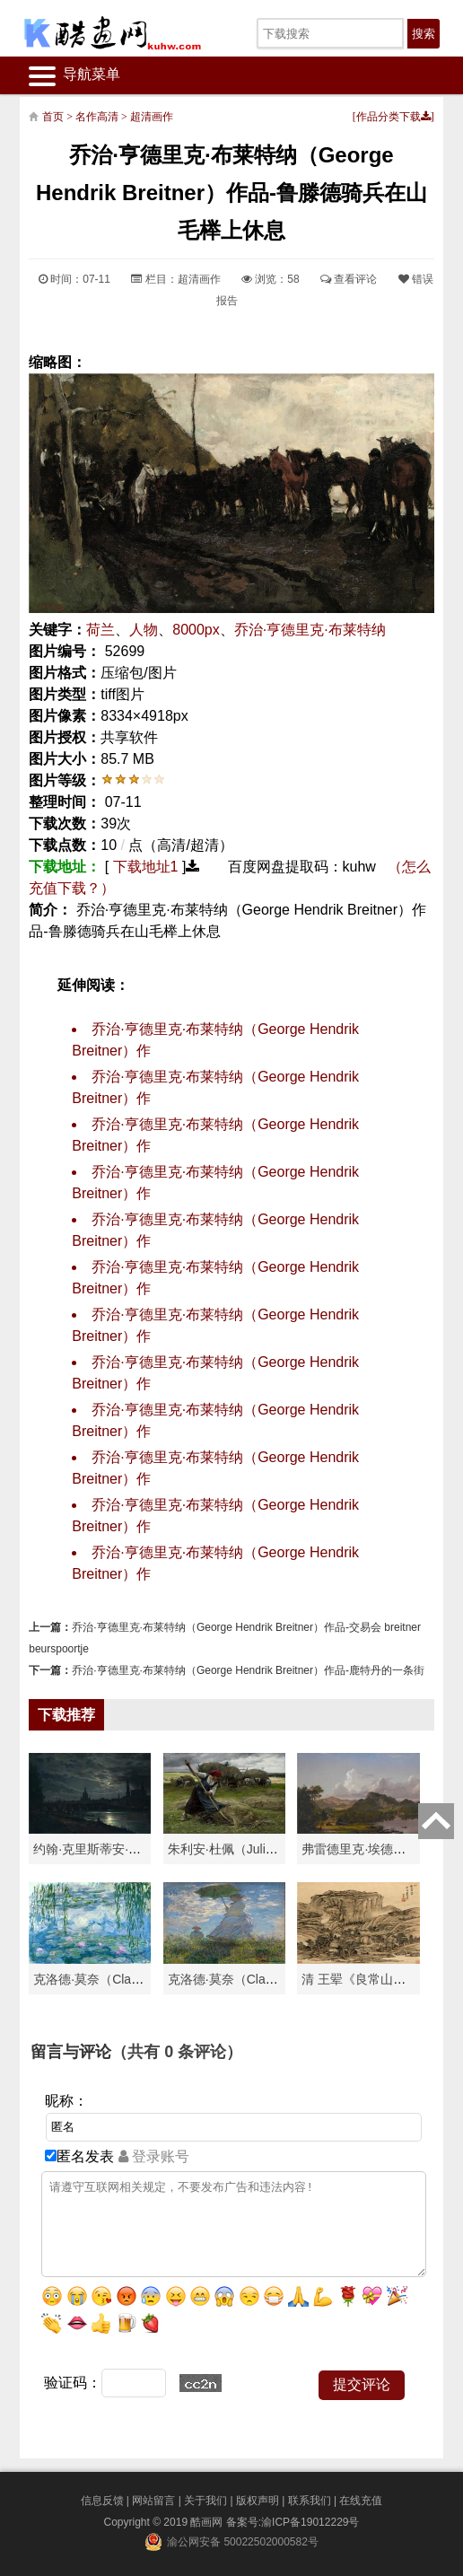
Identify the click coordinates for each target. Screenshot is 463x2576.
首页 (53, 116)
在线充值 (360, 2500)
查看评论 (348, 279)
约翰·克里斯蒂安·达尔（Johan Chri (129, 1849)
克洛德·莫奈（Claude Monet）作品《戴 (278, 1979)
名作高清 (96, 116)
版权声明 (257, 2500)
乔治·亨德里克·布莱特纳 (310, 629)
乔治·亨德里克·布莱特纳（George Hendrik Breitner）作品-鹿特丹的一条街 (248, 1670)
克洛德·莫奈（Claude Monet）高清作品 (143, 1979)
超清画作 (151, 116)
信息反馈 (102, 2500)
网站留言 (153, 2500)
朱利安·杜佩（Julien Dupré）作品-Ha (271, 1849)
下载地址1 (146, 866)
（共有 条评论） (176, 2052)
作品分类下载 (393, 116)
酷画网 (207, 2522)
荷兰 (100, 629)
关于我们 (205, 2500)
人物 (143, 629)
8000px (196, 629)
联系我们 (309, 2500)
